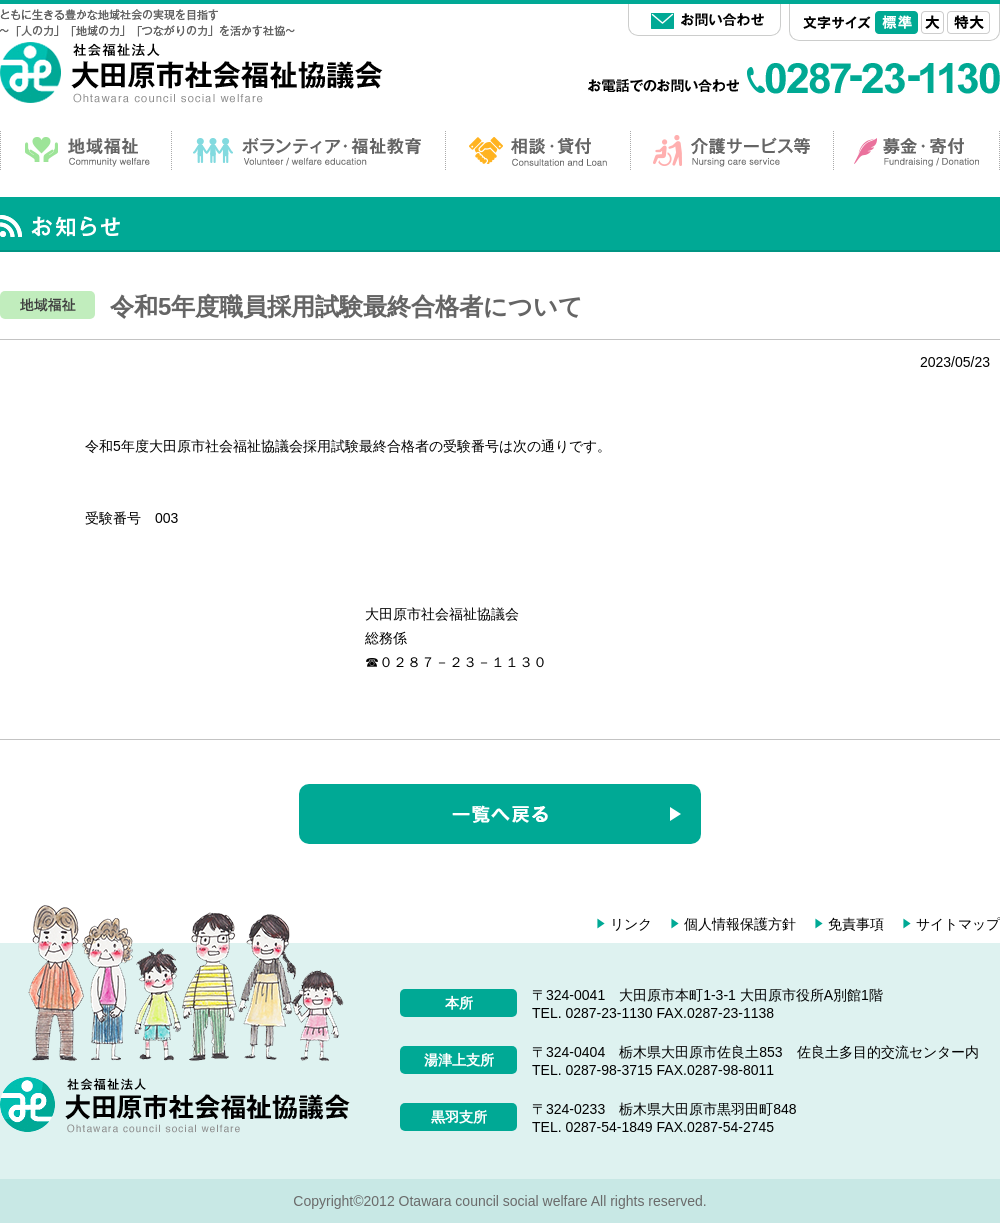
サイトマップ (958, 924)
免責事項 (856, 924)
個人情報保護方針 (740, 924)
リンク (631, 924)
